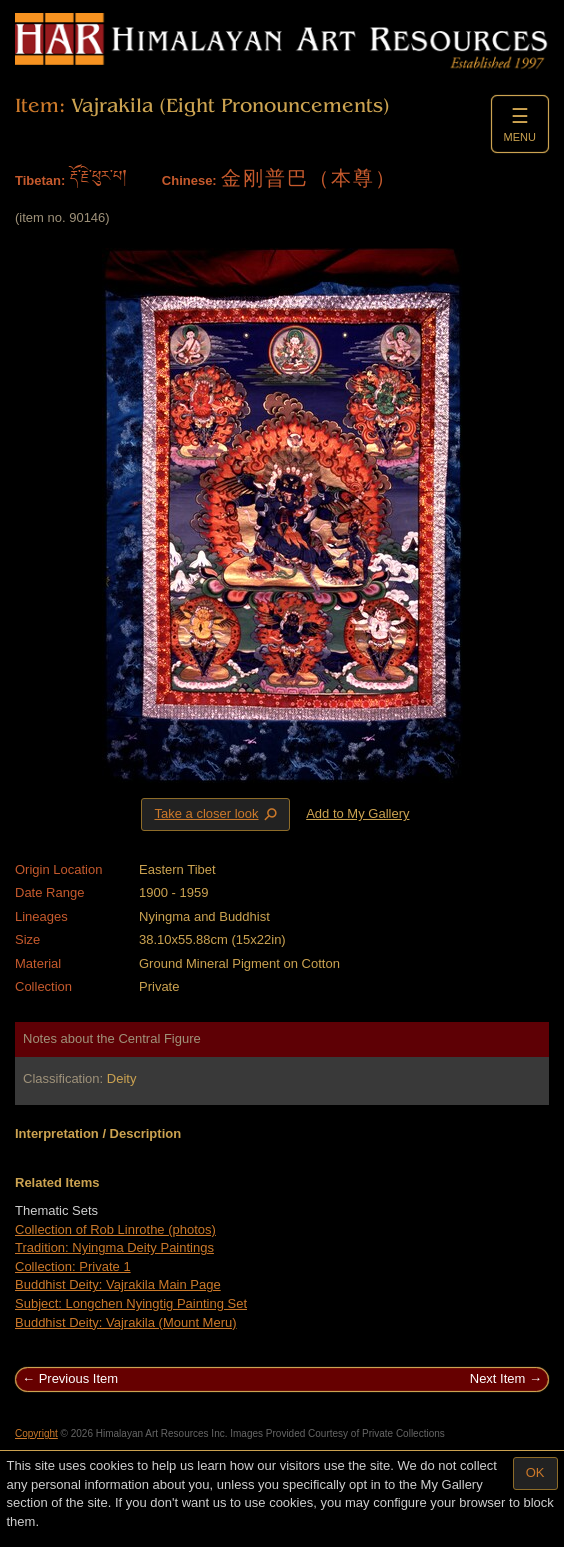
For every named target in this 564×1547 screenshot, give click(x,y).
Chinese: (189, 180)
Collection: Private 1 (73, 1266)
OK (535, 1472)
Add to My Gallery (357, 813)
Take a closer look (217, 814)
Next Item (498, 1378)
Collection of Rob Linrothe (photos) (115, 1229)
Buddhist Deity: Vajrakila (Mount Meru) (126, 1322)
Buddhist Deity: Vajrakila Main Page (118, 1284)
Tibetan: (40, 180)
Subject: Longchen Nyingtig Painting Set (131, 1303)
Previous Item (78, 1378)
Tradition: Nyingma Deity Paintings (114, 1247)
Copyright (36, 1433)
